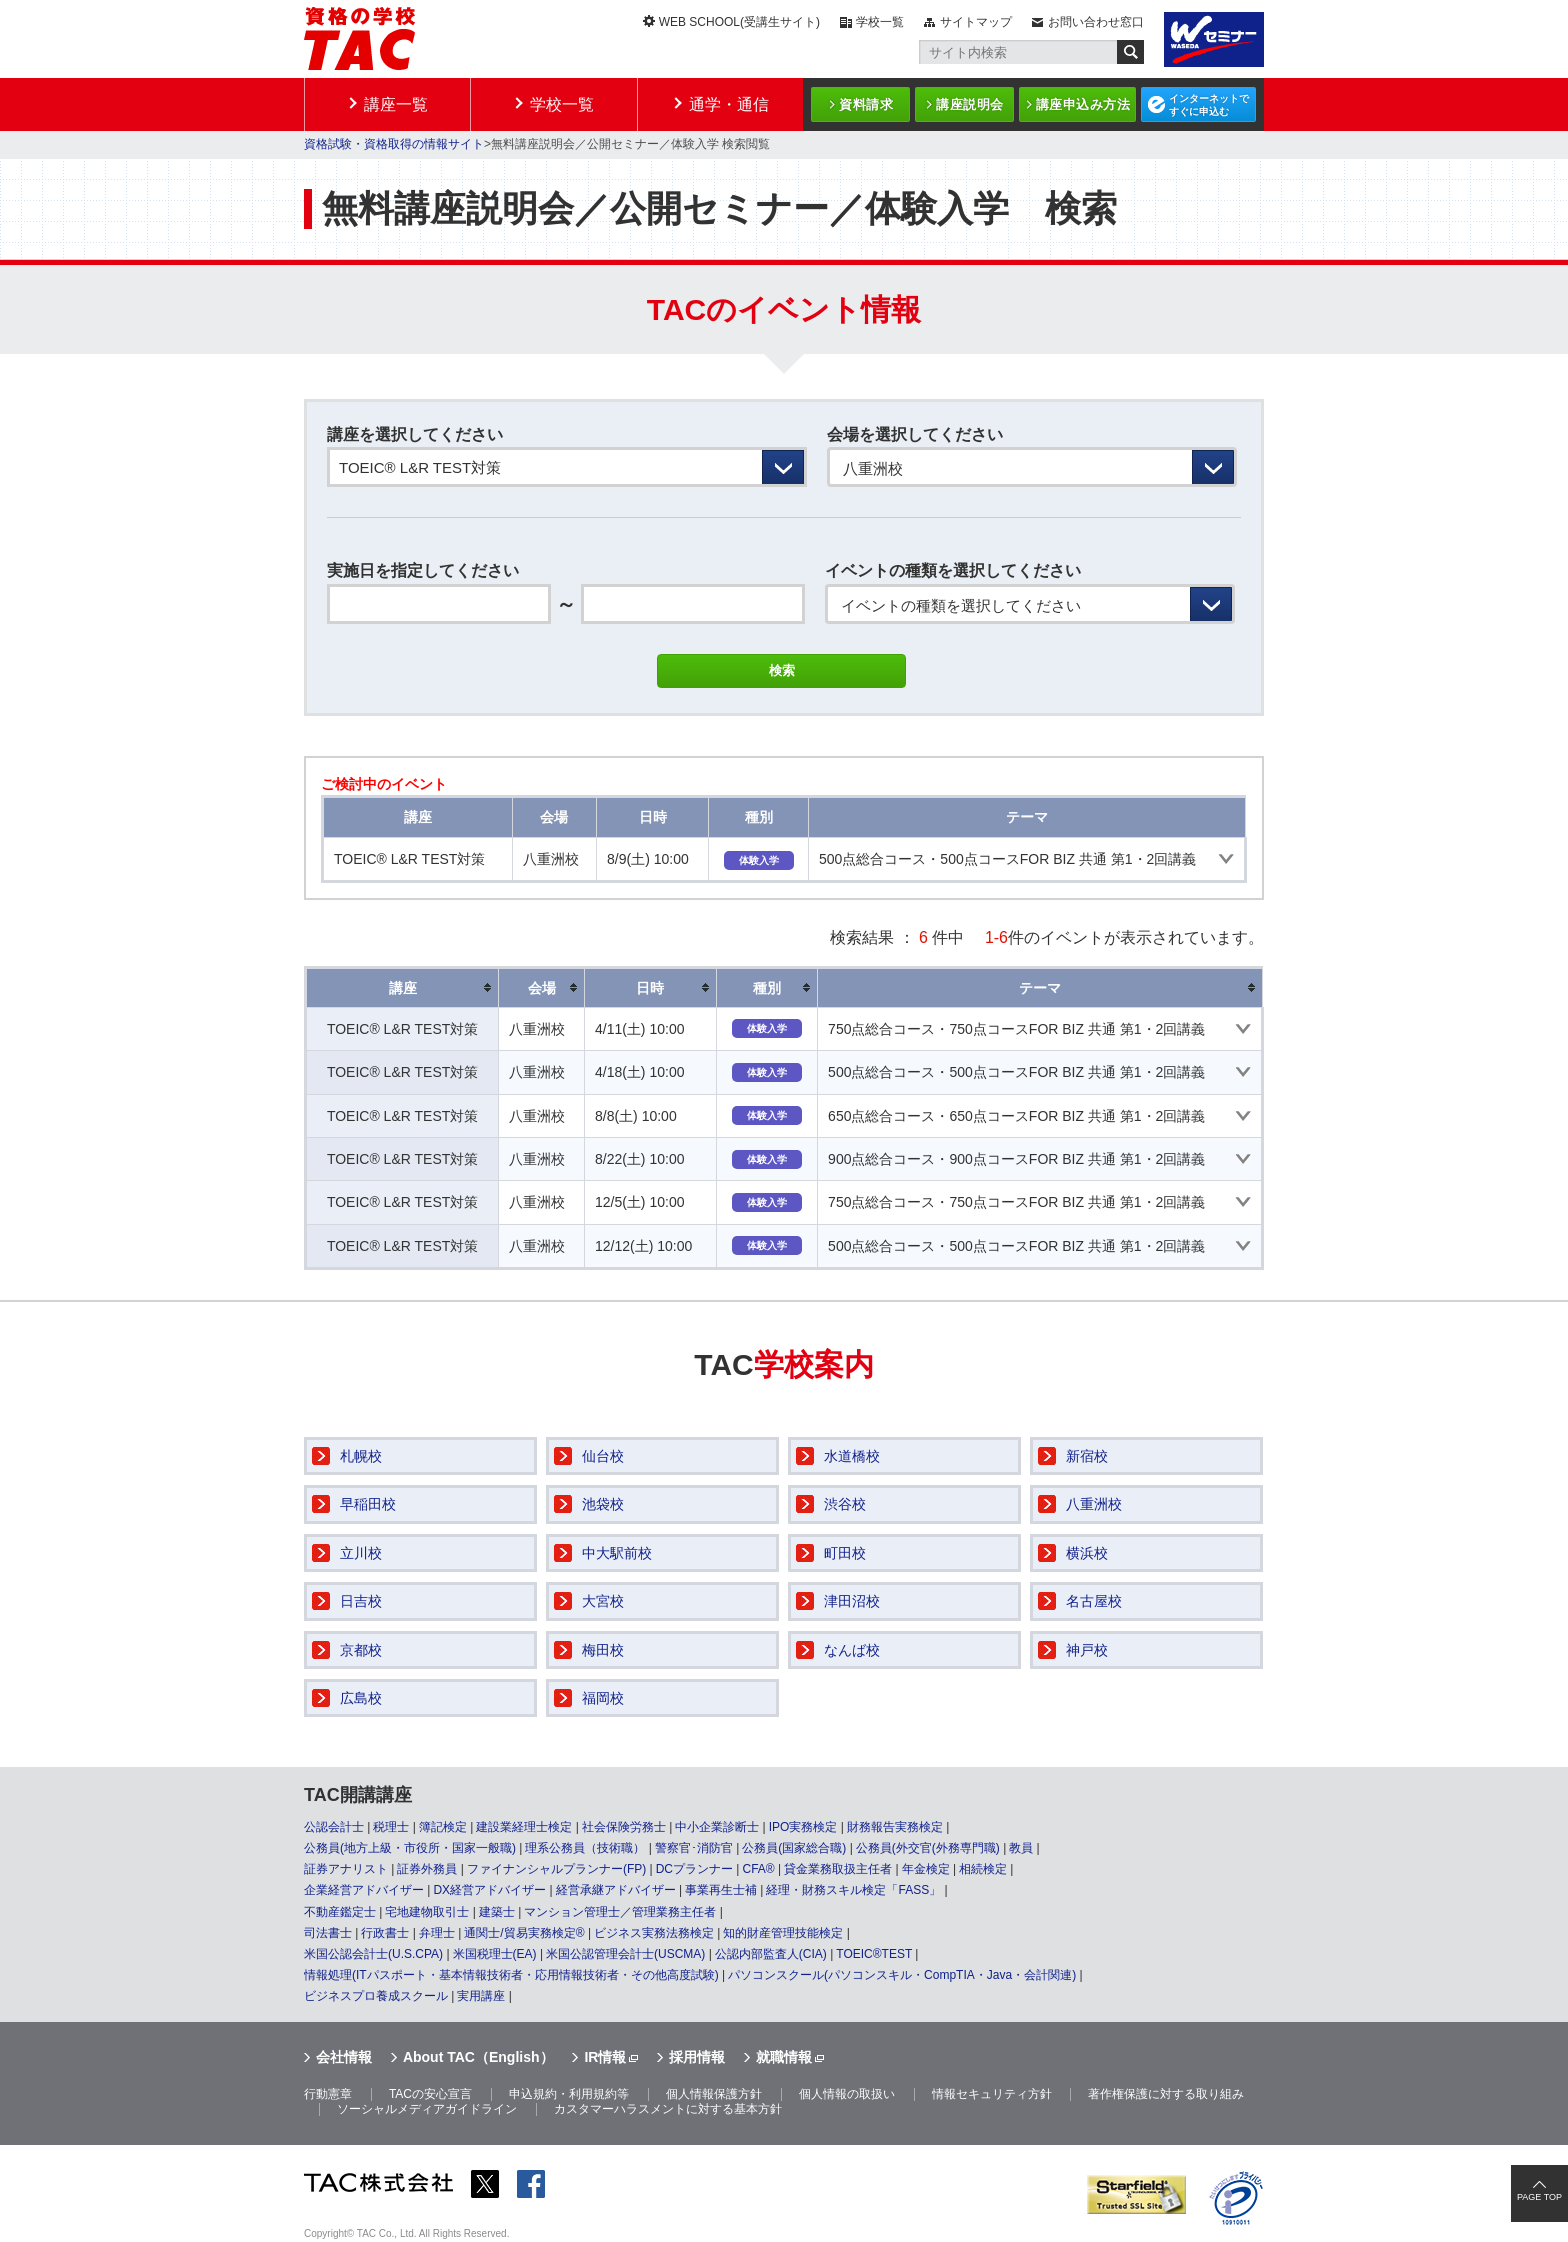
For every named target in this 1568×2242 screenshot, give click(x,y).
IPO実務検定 (803, 1827)
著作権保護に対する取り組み (1166, 2094)
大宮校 (603, 1601)
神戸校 (1087, 1650)
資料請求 (866, 104)
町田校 (845, 1553)
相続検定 (983, 1869)
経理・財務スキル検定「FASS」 (853, 1890)
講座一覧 (396, 104)
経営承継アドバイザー (616, 1890)
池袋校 (603, 1504)
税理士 (391, 1827)
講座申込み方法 (1083, 104)
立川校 (361, 1553)
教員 (1021, 1848)
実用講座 (481, 1996)
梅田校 (603, 1650)
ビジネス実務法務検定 (654, 1933)
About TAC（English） (478, 2057)
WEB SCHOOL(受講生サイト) (739, 22)
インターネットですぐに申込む (1209, 105)
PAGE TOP (1539, 2197)
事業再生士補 (721, 1890)
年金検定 (926, 1869)
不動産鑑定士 (340, 1912)
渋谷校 (845, 1504)
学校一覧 (880, 22)
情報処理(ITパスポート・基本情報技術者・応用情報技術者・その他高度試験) (511, 1975)
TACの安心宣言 (430, 2094)
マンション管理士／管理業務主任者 (620, 1912)
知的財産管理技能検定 (783, 1933)
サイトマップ (976, 22)
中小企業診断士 (717, 1827)
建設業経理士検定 (524, 1827)
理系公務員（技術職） (585, 1848)
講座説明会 (970, 104)
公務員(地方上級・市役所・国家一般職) (410, 1848)
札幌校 (361, 1456)
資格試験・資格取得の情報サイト (394, 144)
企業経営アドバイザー (364, 1890)
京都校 (361, 1650)
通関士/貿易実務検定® (524, 1933)
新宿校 (1087, 1456)
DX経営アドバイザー (489, 1890)
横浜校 (1087, 1553)
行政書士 (385, 1933)
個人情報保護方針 (714, 2094)
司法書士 (328, 1933)
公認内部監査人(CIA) (771, 1954)
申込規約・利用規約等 (569, 2094)
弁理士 (437, 1933)
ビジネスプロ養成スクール (376, 1996)
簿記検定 (443, 1827)
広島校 (361, 1698)
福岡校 (603, 1698)
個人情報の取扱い (847, 2094)
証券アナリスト (346, 1869)
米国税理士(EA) (495, 1954)
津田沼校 (852, 1601)
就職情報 (784, 2057)
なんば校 (852, 1650)
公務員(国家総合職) (794, 1848)
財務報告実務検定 (895, 1827)
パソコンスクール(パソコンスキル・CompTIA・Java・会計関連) (902, 1975)
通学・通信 (729, 104)
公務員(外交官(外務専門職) (928, 1848)
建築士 (497, 1912)
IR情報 (605, 2057)
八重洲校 (1094, 1504)
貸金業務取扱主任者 (838, 1869)
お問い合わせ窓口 (1096, 22)
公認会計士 (334, 1827)
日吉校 (361, 1601)
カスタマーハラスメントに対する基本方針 (668, 2109)
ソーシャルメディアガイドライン (427, 2109)
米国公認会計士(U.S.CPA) (373, 1954)
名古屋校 (1094, 1601)
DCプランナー (694, 1869)
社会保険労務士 (624, 1827)
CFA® (758, 1869)
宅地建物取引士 (427, 1912)
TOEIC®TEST (874, 1954)
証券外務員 (427, 1869)
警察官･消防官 (694, 1848)
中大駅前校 (617, 1553)
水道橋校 (852, 1456)
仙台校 (603, 1456)
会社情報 (344, 2057)
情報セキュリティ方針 (992, 2094)
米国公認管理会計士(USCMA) (625, 1954)
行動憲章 (328, 2094)
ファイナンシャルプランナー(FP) (556, 1869)
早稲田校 (368, 1504)
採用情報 (697, 2057)
